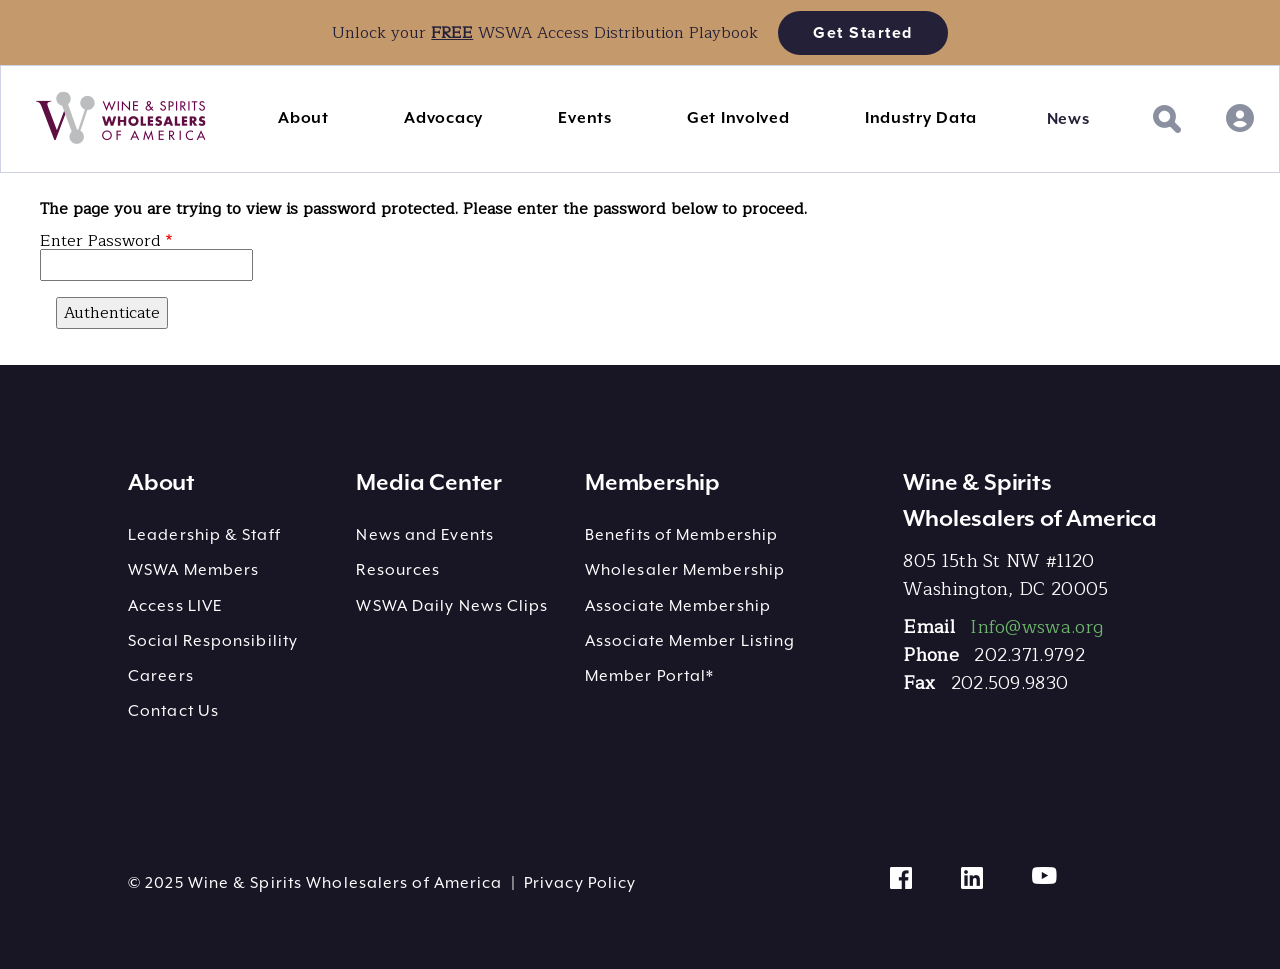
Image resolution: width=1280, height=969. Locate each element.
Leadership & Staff (204, 535)
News (1068, 119)
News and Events (425, 535)
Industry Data (921, 118)
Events (584, 118)
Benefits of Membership (681, 535)
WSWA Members (193, 570)
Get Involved (738, 118)
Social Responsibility (213, 641)
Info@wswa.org (1036, 627)
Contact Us (173, 711)
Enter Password (100, 241)
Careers (161, 676)
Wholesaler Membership (685, 570)
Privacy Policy (580, 883)
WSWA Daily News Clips (452, 606)
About (303, 118)
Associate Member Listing (690, 641)
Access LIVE (175, 606)
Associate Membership (678, 606)
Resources (398, 570)
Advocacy (443, 118)
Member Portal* (649, 676)
